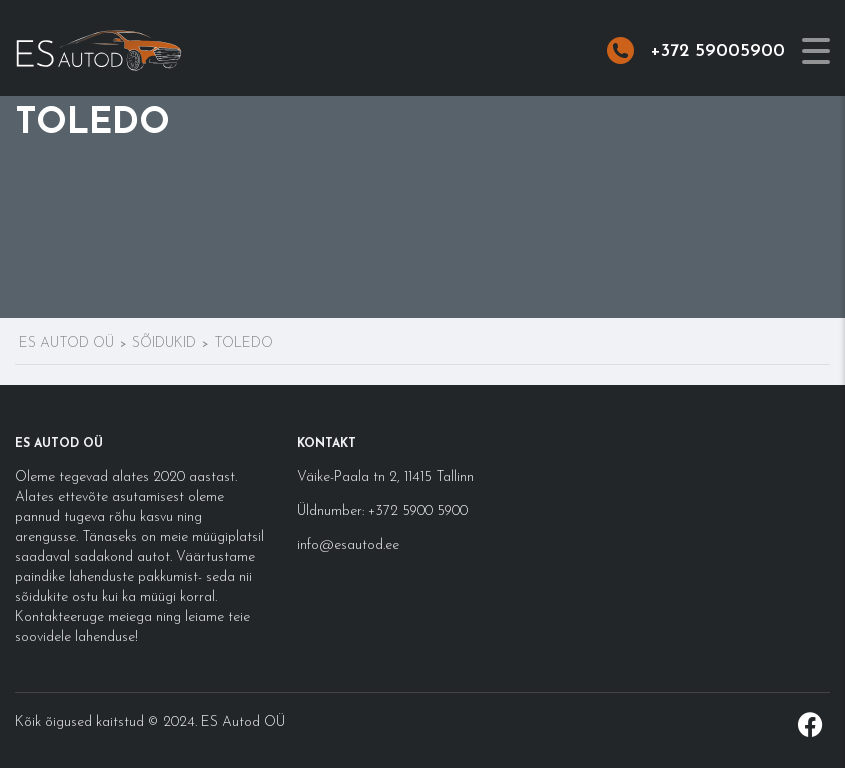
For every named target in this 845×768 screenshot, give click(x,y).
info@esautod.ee (348, 545)
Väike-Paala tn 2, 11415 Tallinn (385, 477)
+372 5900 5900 (416, 511)
